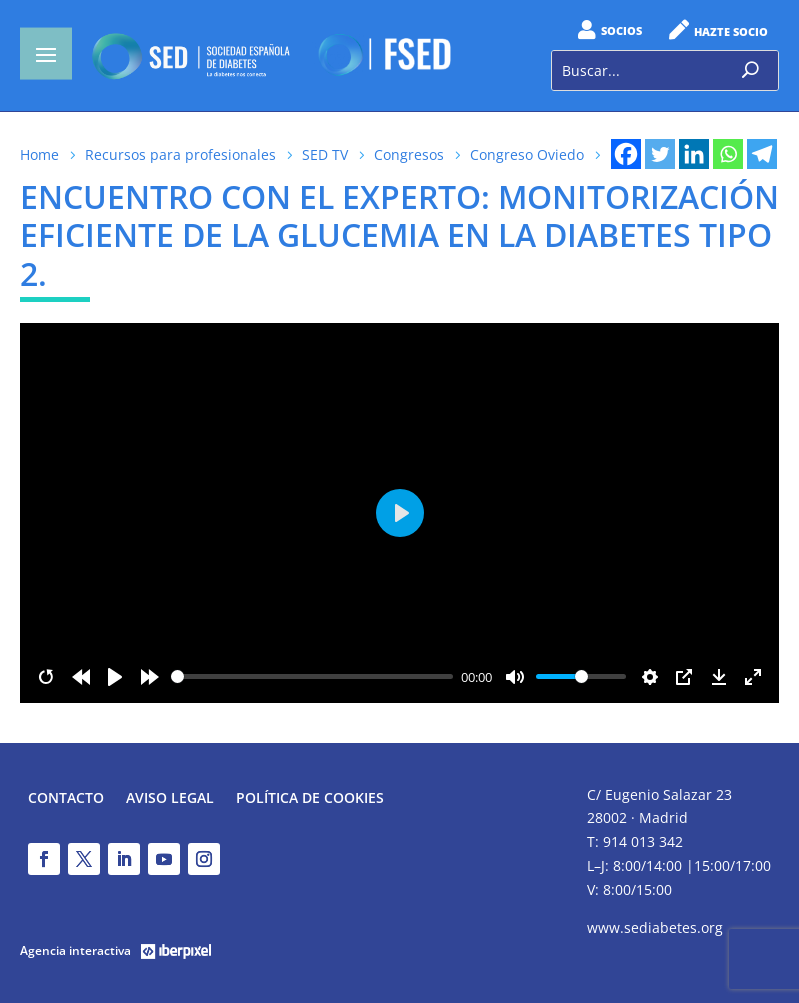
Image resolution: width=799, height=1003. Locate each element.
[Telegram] (762, 154)
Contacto (66, 799)
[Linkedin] (694, 154)
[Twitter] (660, 154)
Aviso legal (170, 799)
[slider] (312, 676)
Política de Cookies (310, 799)
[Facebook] (626, 154)
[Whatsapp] (728, 154)
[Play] (115, 677)
